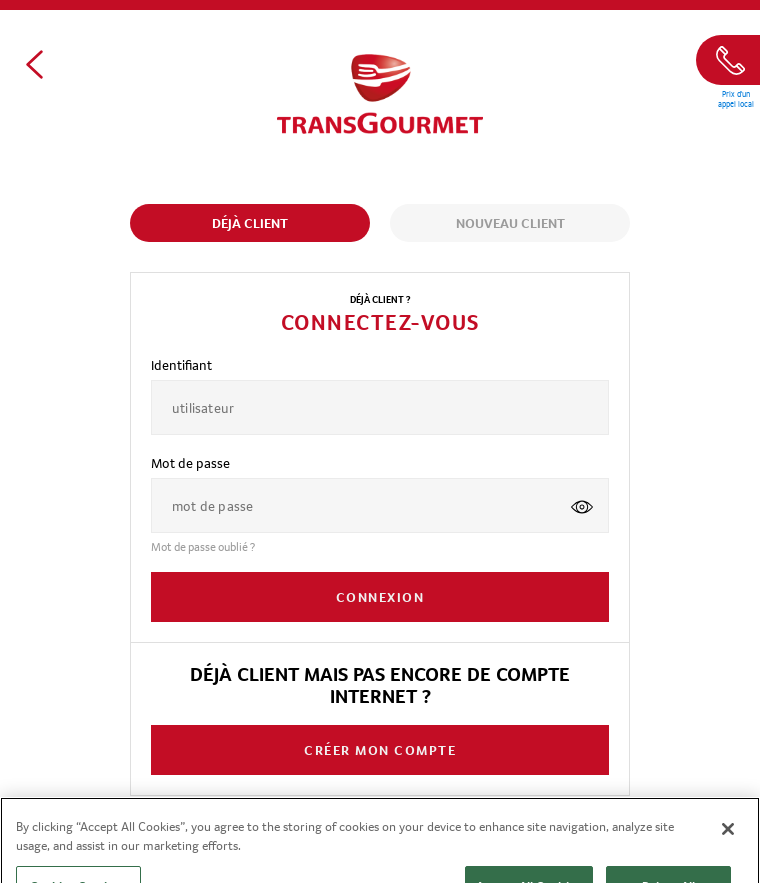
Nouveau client (510, 223)
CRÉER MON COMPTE (380, 750)
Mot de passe (190, 463)
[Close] (728, 839)
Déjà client (250, 223)
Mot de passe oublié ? (203, 547)
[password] (354, 505)
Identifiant (181, 365)
